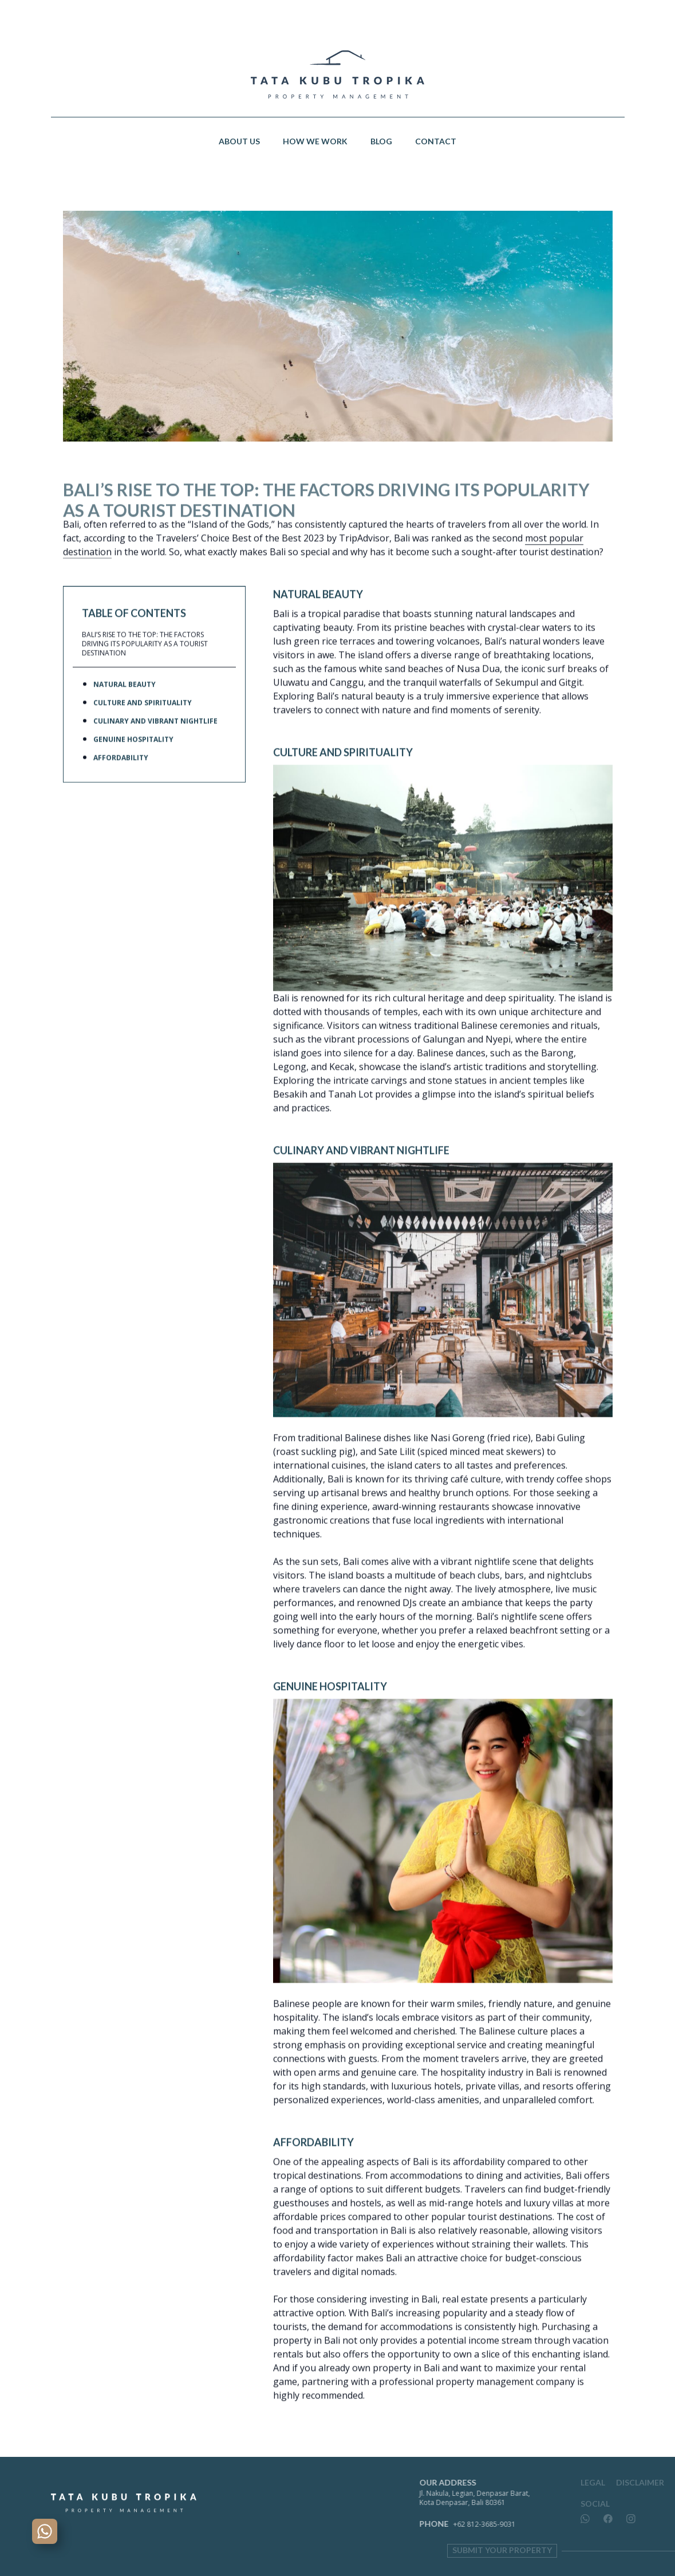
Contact (435, 141)
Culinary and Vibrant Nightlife (155, 745)
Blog (381, 141)
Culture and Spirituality (142, 727)
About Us (239, 141)
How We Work (315, 141)
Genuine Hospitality (133, 764)
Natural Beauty (124, 709)
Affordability (120, 782)
